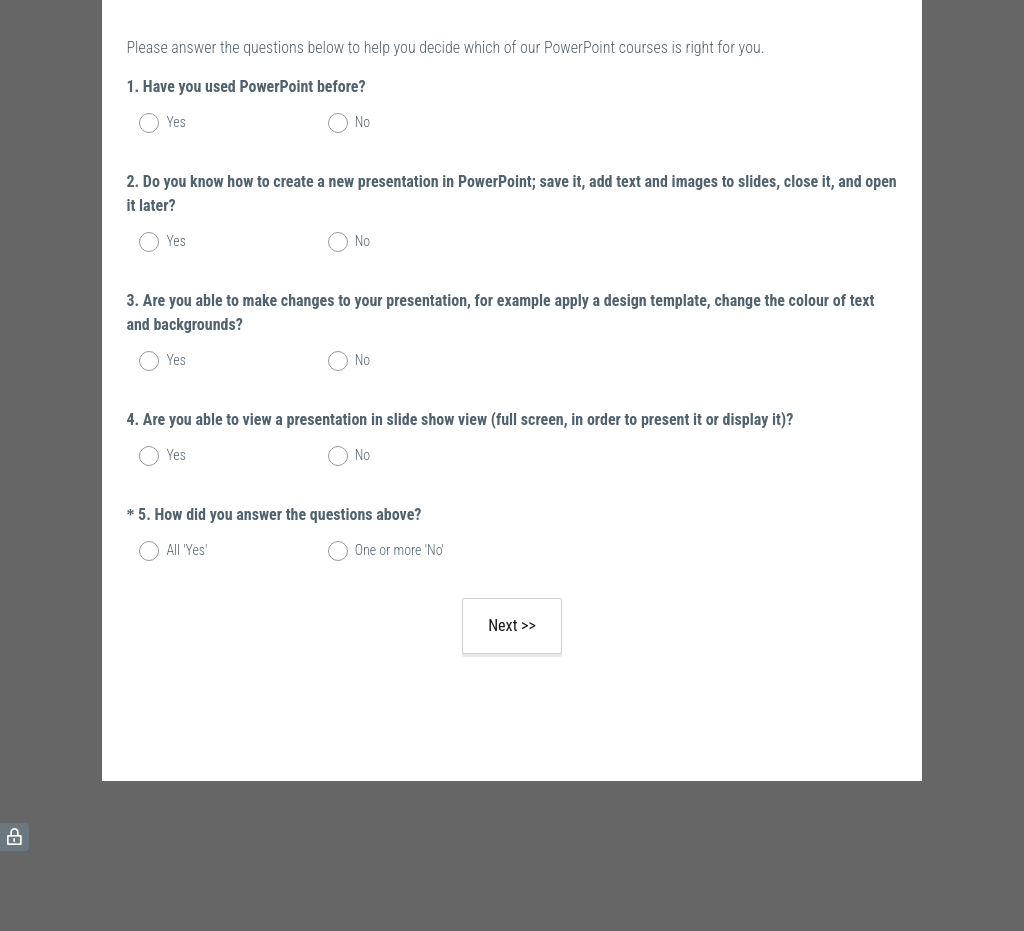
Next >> (512, 625)
